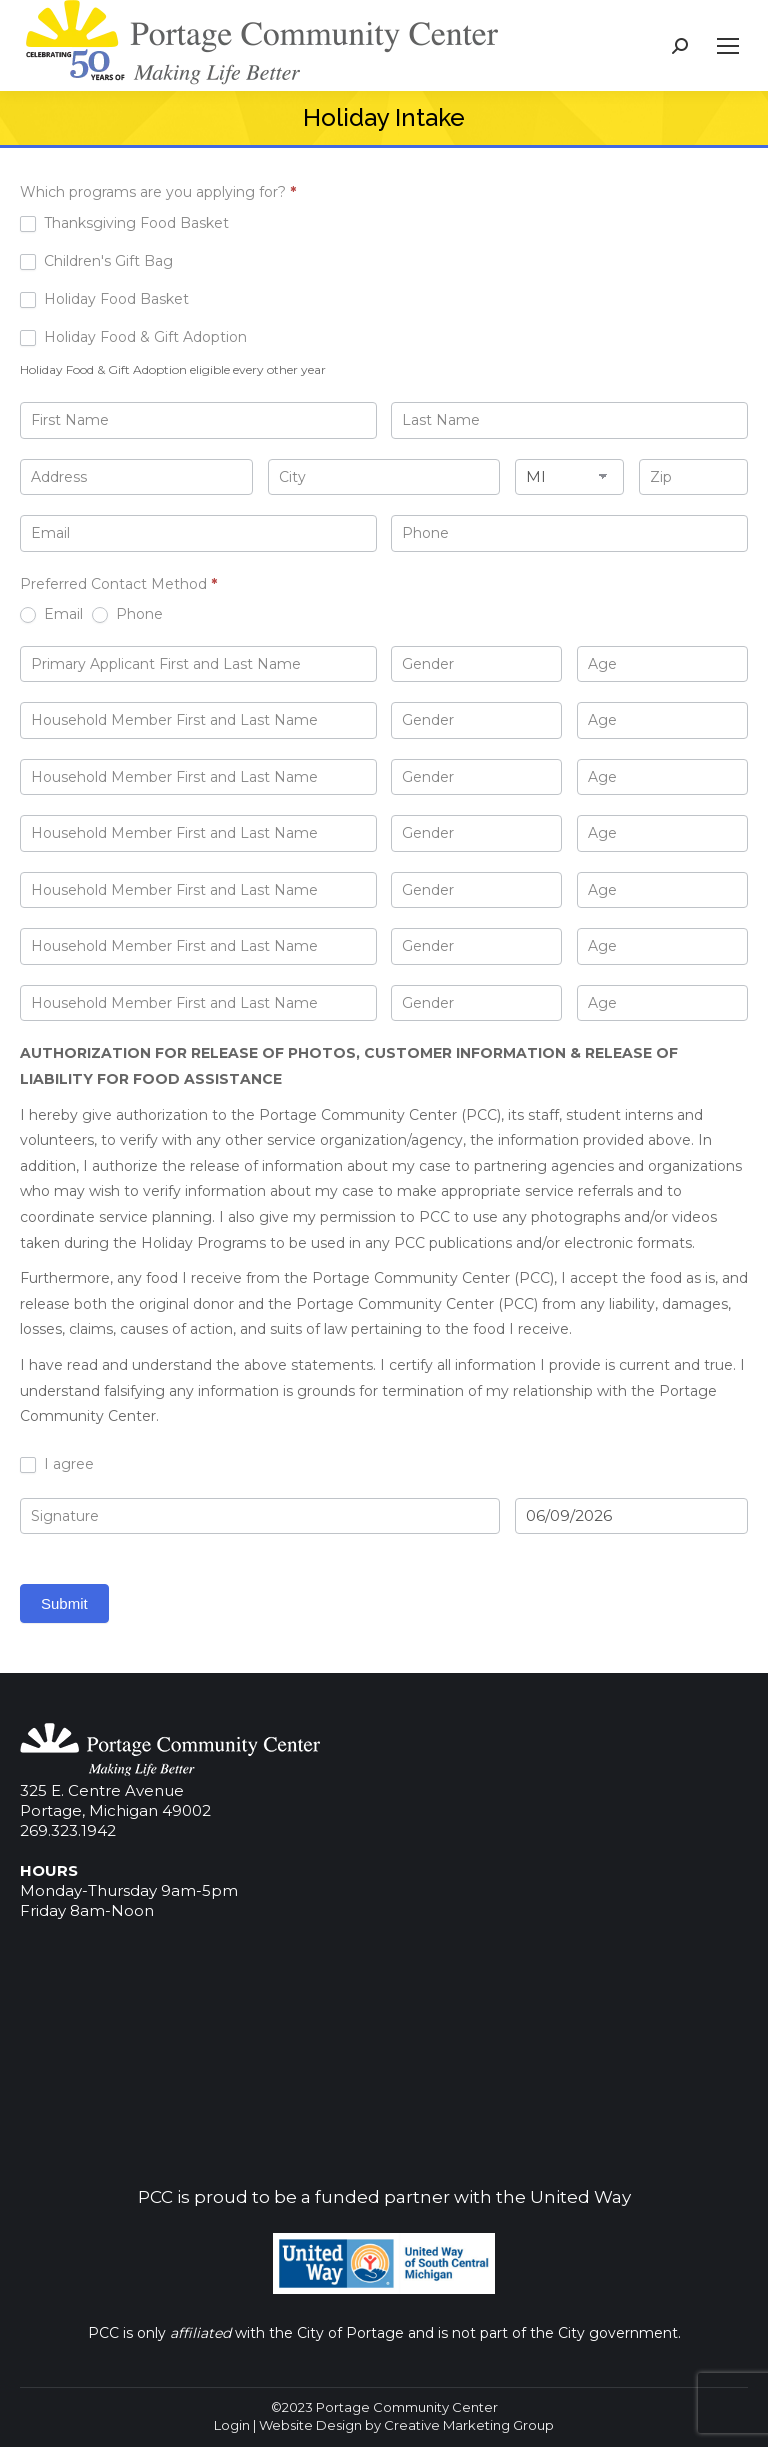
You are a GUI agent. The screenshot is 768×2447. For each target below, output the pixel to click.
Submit (64, 1603)
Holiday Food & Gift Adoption (133, 337)
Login (232, 2425)
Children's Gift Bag (96, 261)
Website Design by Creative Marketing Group (406, 2425)
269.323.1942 (68, 1830)
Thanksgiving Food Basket (124, 223)
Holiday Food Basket (104, 299)
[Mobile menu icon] (728, 46)
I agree (57, 1464)
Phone (127, 614)
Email (51, 614)
